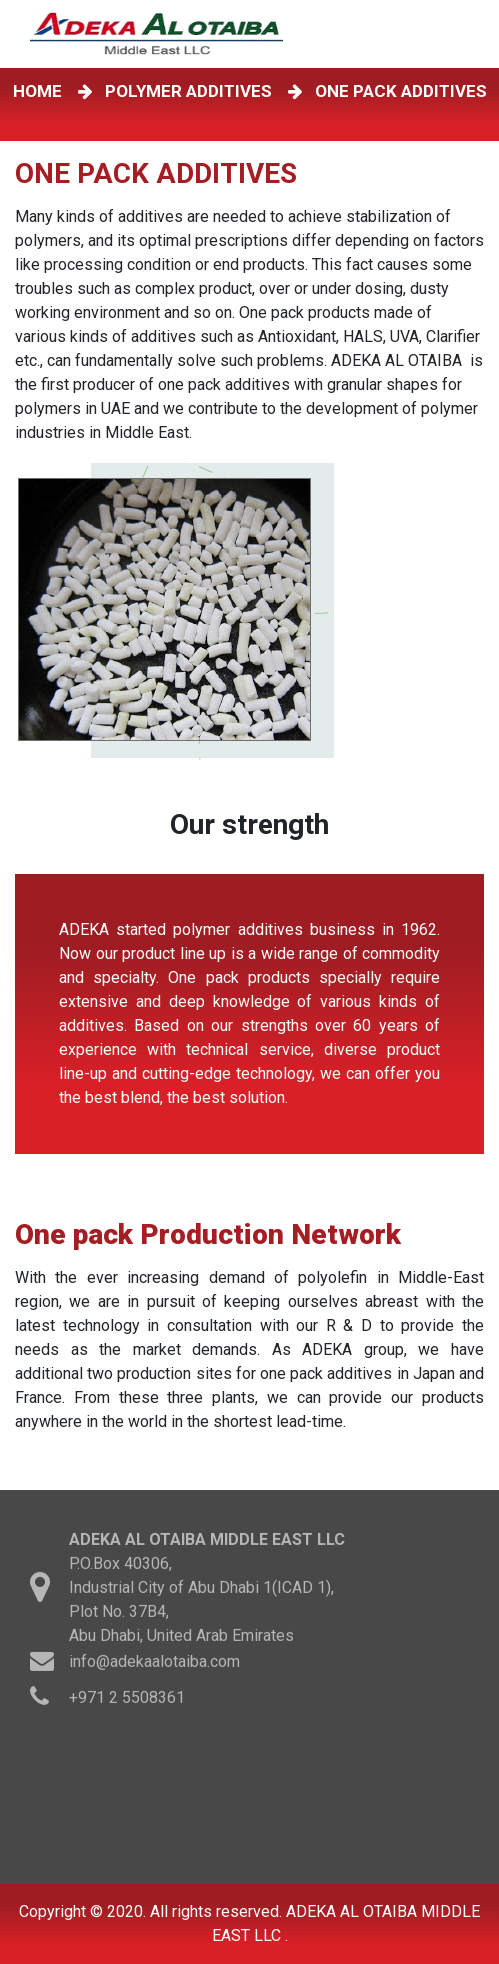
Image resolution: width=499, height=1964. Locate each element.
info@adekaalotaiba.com (154, 1663)
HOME (41, 91)
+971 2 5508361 (127, 1699)
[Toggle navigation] (468, 34)
